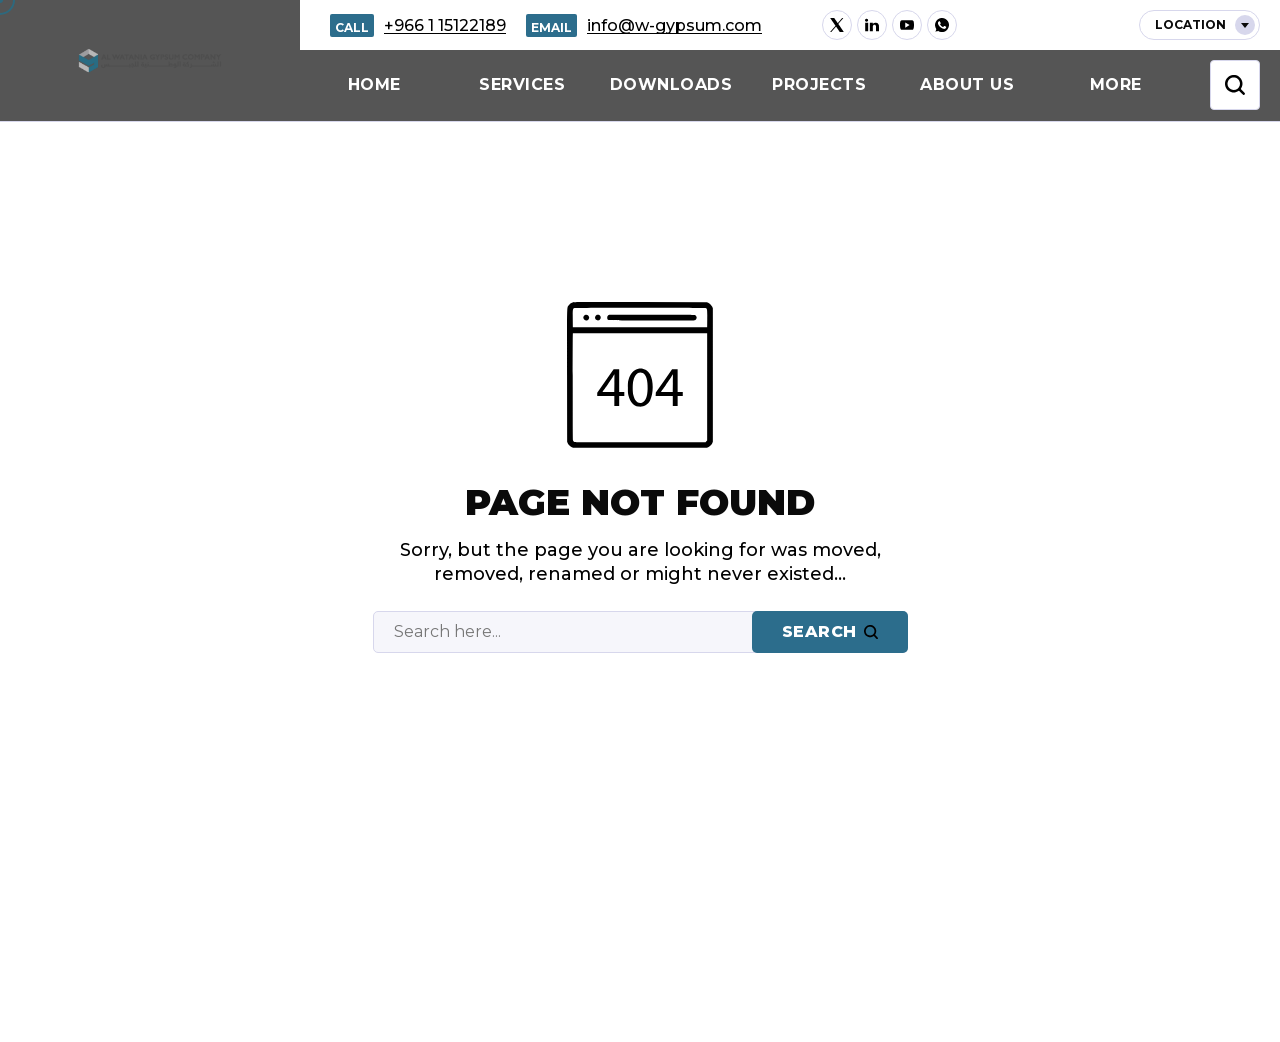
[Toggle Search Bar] (1235, 85)
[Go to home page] (150, 60)
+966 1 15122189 (445, 25)
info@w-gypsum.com (674, 25)
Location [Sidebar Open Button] (1205, 25)
